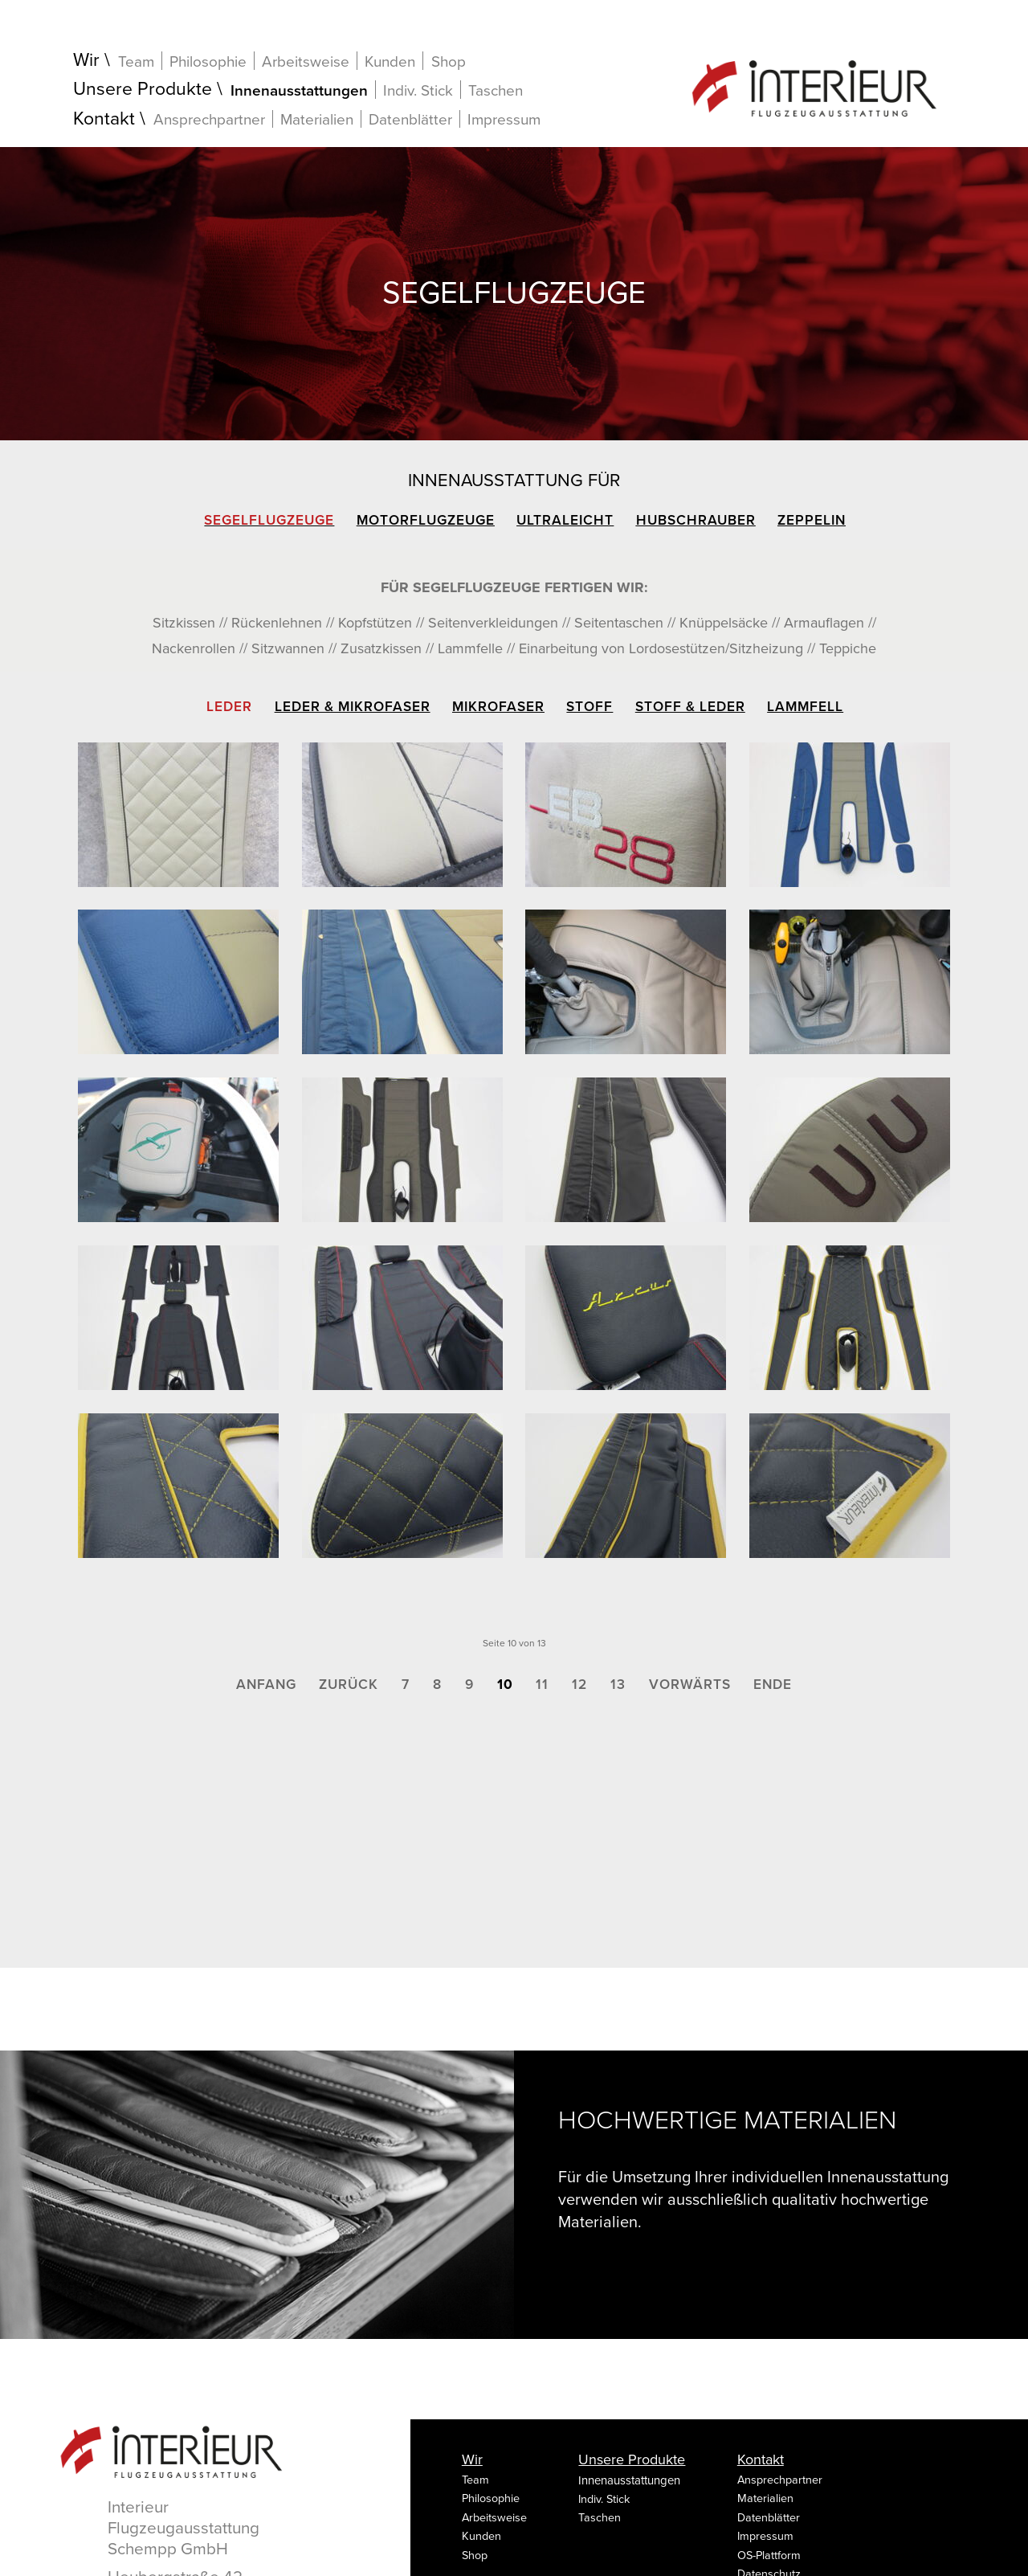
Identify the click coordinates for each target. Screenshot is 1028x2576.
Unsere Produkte (142, 89)
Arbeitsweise (305, 61)
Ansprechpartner (209, 119)
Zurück (348, 1684)
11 (542, 1684)
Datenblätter (410, 119)
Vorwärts (690, 1684)
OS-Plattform (769, 2555)
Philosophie (208, 61)
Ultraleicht (565, 520)
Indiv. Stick (418, 90)
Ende (772, 1684)
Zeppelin (811, 520)
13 (618, 1684)
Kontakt (104, 119)
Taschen (495, 91)
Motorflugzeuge (426, 520)
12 (579, 1684)
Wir (86, 60)
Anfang (266, 1684)
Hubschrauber (696, 520)
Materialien (316, 119)
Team (136, 61)
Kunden (390, 61)
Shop (448, 62)
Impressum (504, 120)
